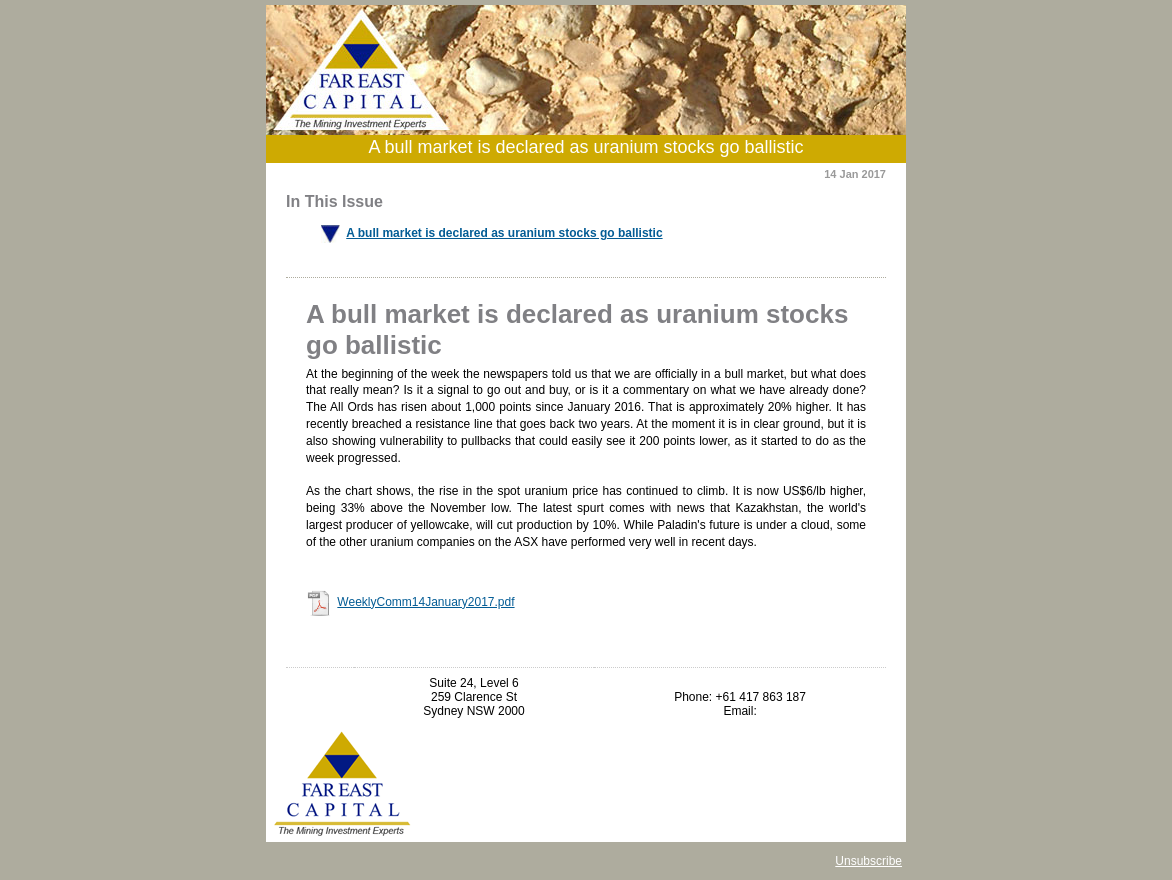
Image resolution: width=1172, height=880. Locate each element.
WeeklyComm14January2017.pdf (425, 602)
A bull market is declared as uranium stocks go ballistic (504, 233)
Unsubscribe (868, 861)
